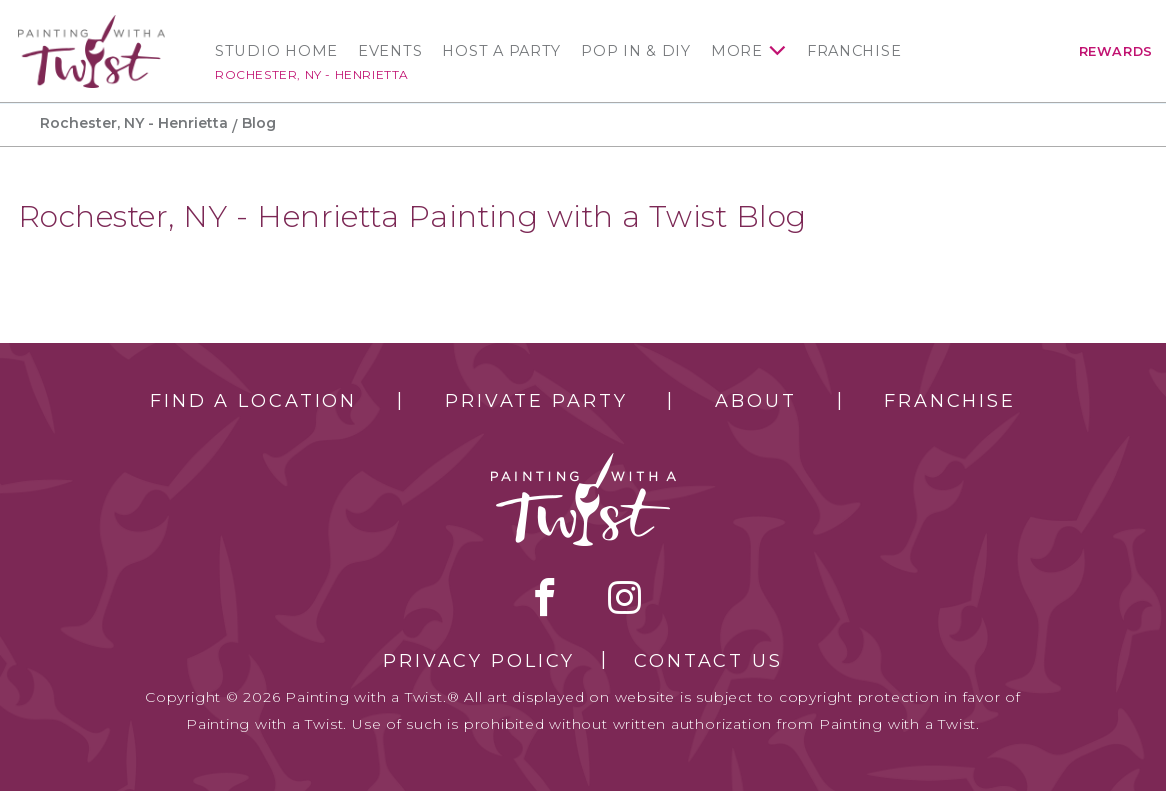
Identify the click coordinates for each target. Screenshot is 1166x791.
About (755, 401)
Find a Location (253, 401)
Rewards (1116, 51)
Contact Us (708, 661)
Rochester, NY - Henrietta (312, 74)
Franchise (854, 51)
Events (390, 51)
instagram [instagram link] (624, 597)
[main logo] (91, 24)
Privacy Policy (479, 661)
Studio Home (276, 51)
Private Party (536, 401)
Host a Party (501, 51)
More (737, 51)
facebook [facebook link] (545, 597)
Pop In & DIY (636, 51)
